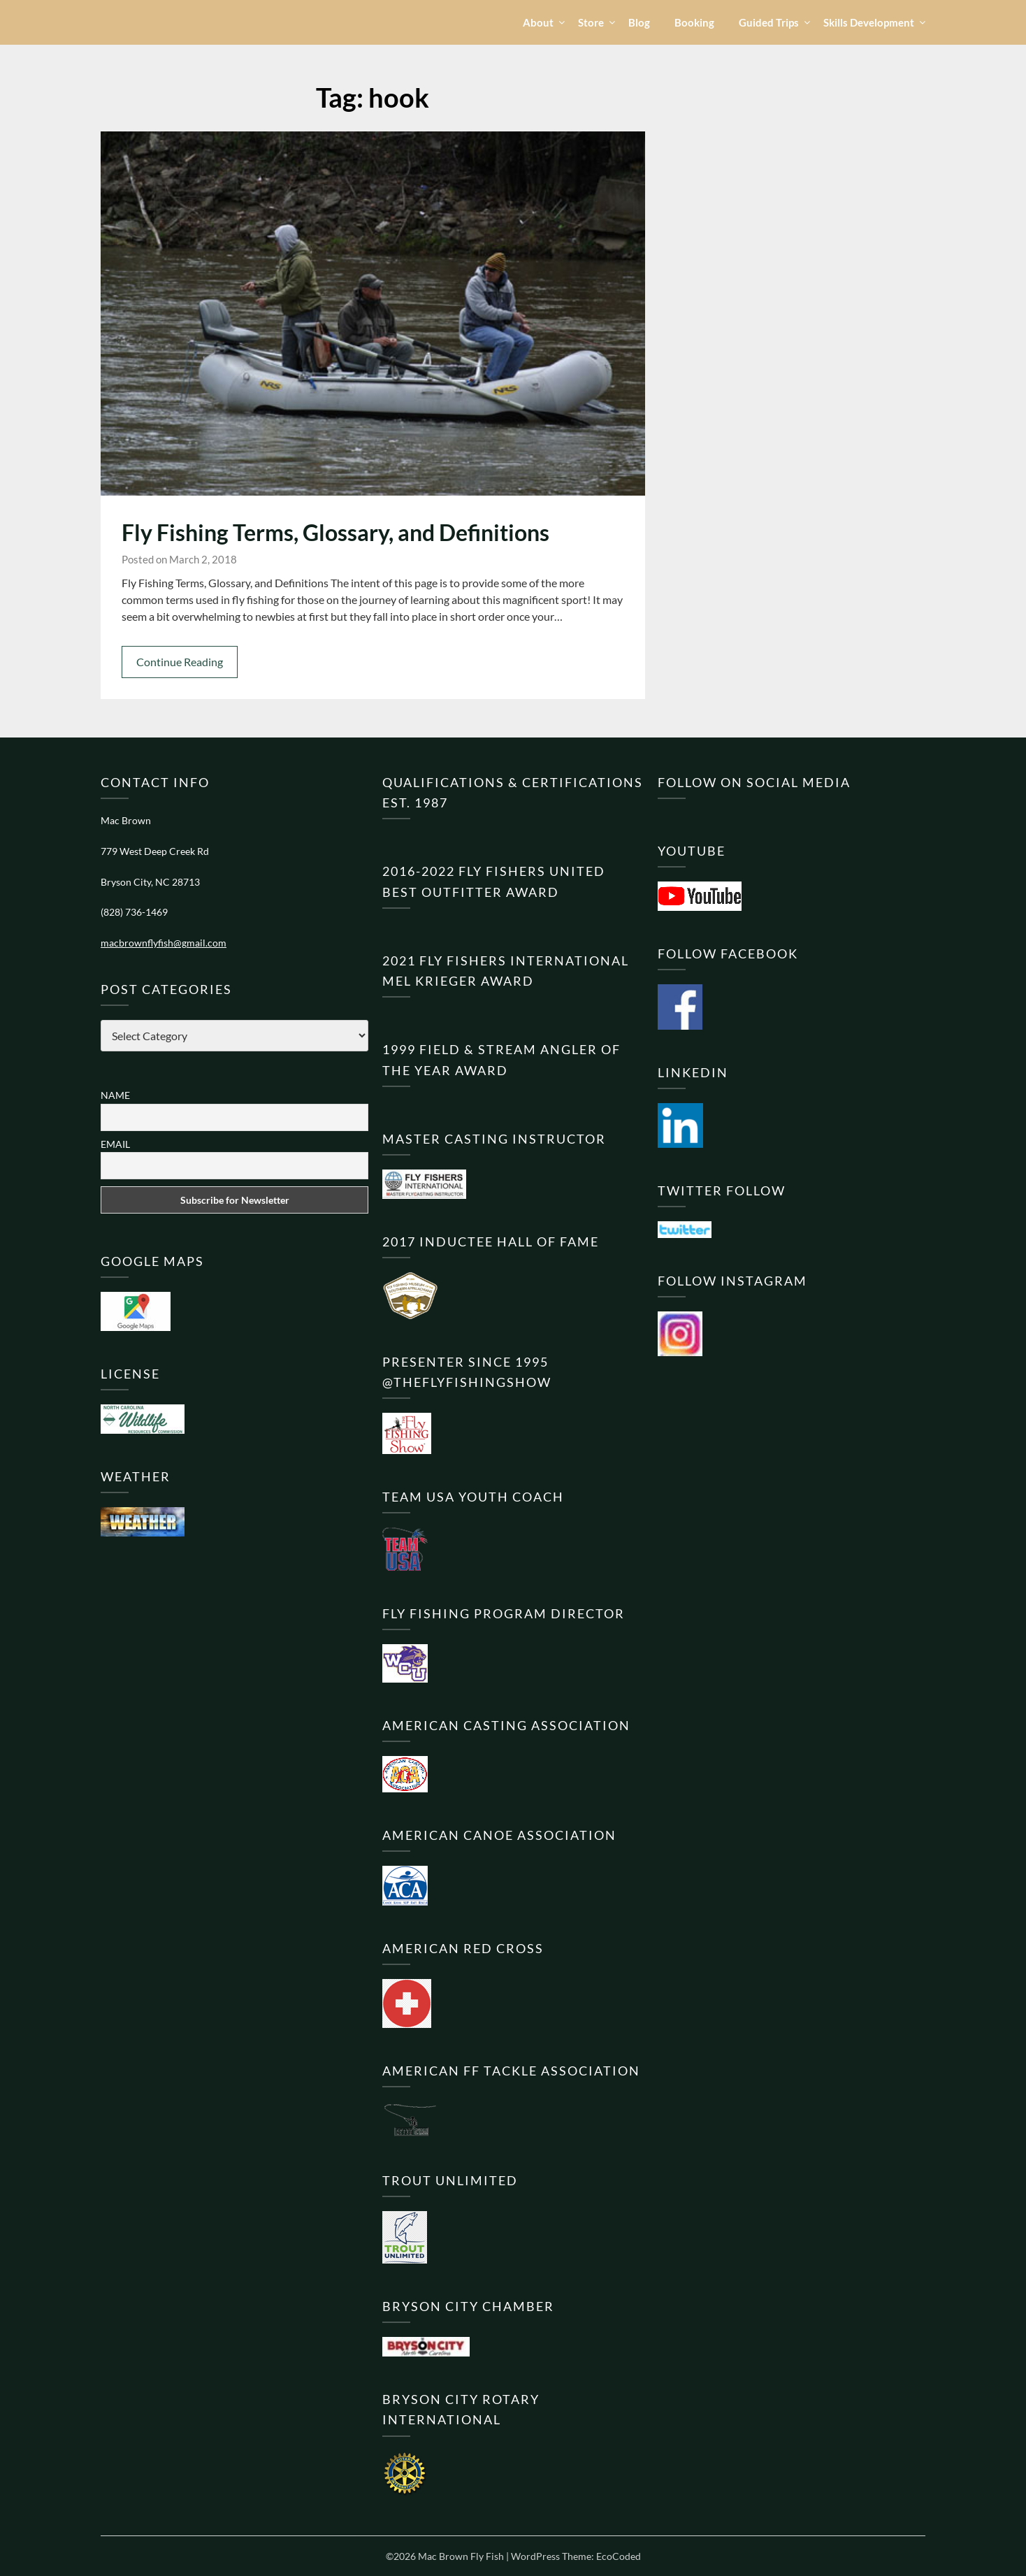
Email (115, 1144)
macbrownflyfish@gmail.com (163, 943)
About (538, 22)
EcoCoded (618, 2556)
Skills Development (868, 22)
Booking (694, 22)
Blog (639, 22)
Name (115, 1095)
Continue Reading (179, 661)
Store (591, 22)
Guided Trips (769, 22)
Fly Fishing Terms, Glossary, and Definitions (335, 532)
